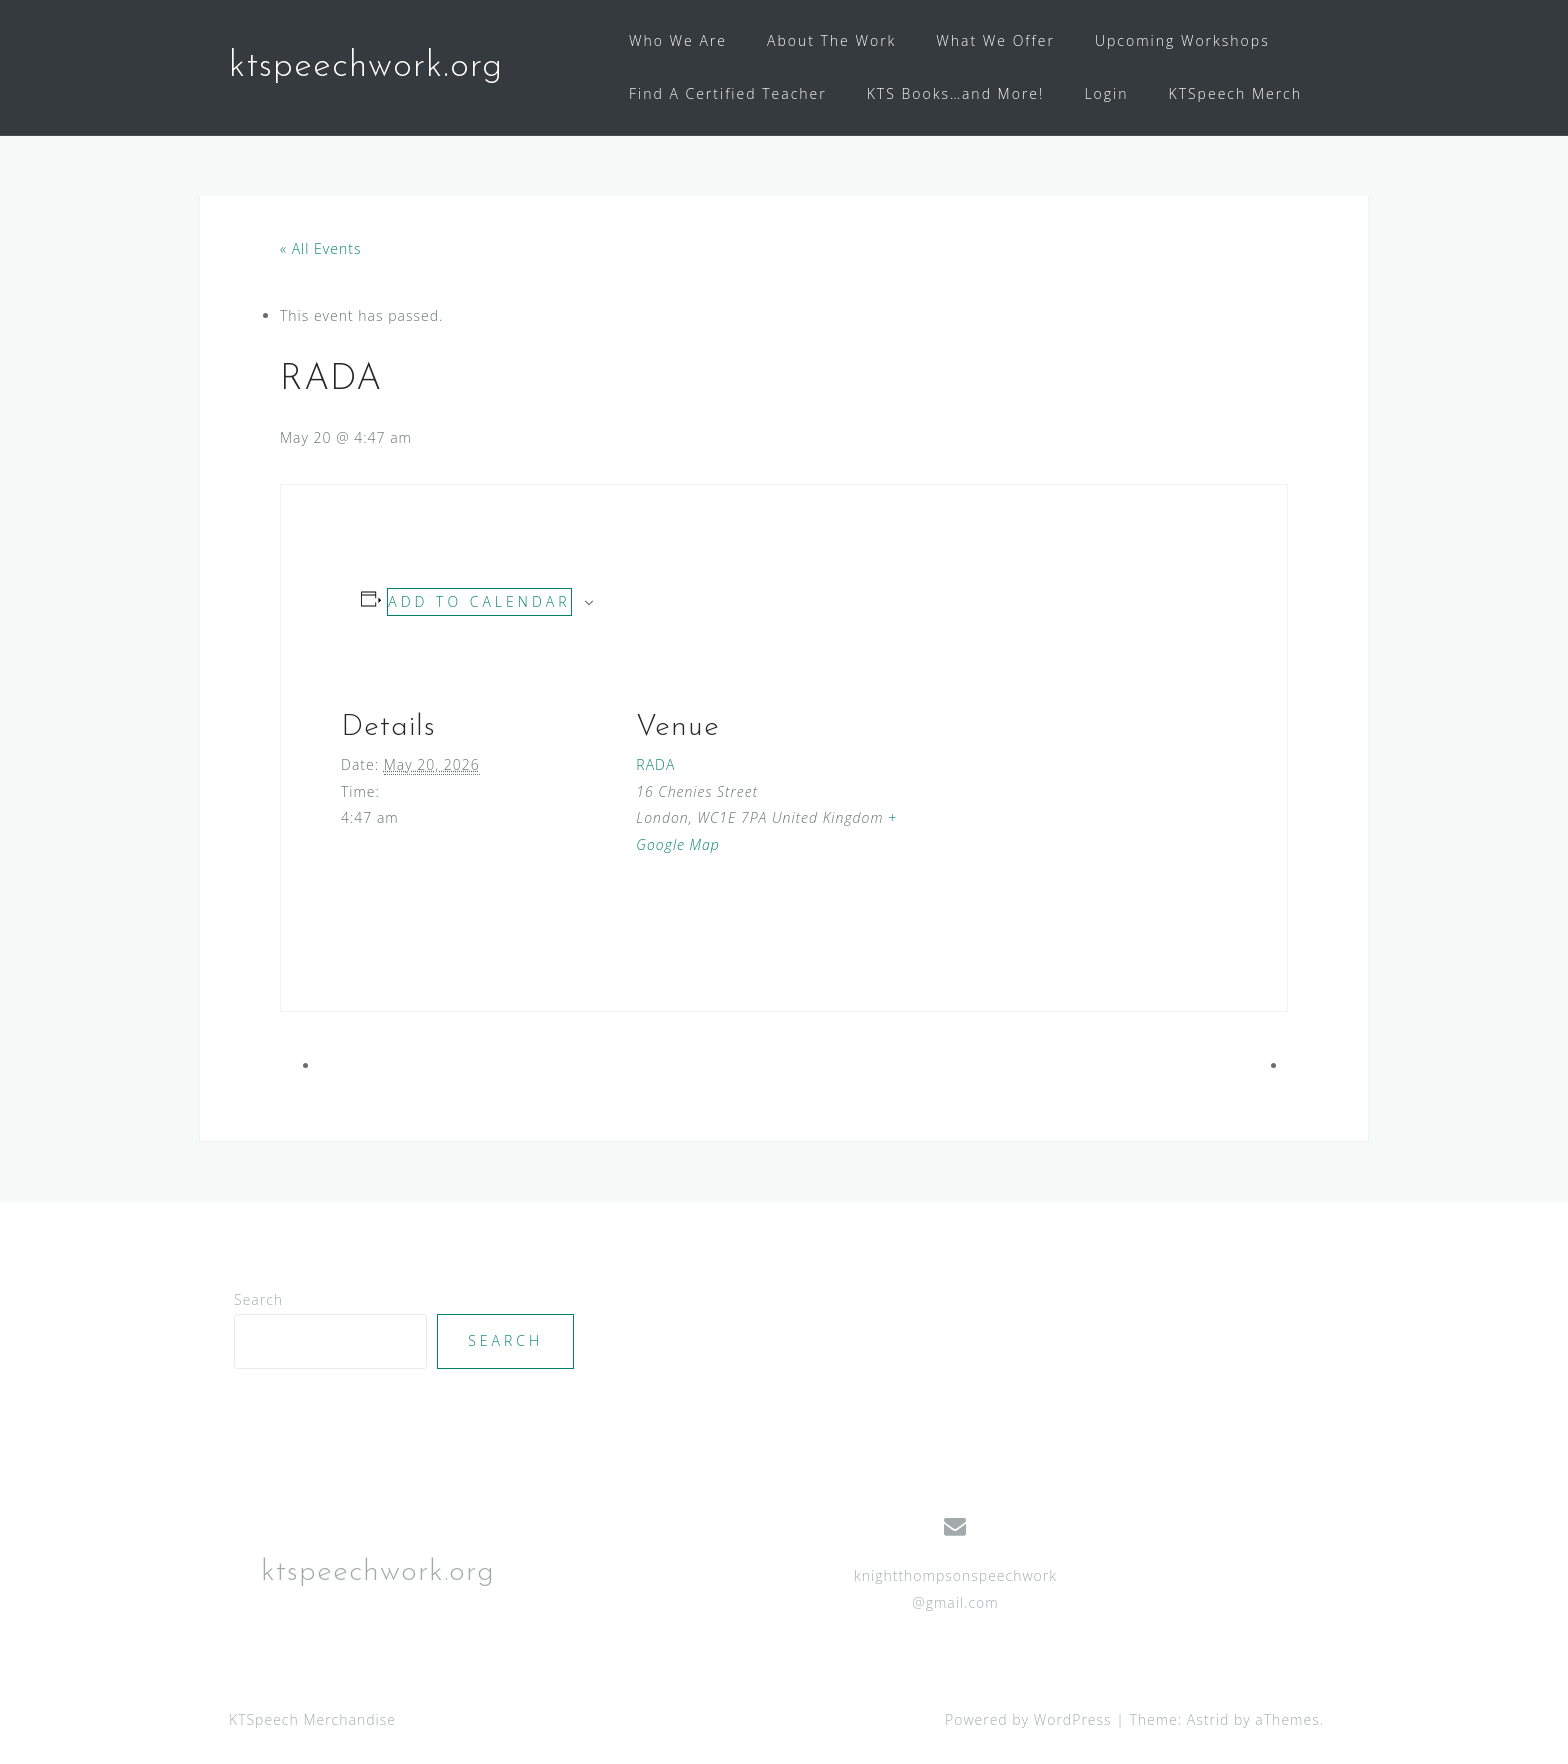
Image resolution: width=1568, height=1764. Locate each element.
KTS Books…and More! (956, 93)
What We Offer (995, 40)
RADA (655, 764)
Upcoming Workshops (1182, 40)
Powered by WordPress (1028, 1719)
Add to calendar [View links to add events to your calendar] (479, 601)
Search (258, 1299)
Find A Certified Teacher (728, 93)
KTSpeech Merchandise (312, 1719)
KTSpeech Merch (1236, 93)
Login (1106, 93)
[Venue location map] (1037, 796)
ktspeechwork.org (366, 67)
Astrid (1208, 1719)
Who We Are (678, 40)
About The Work (831, 40)
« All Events (320, 248)
